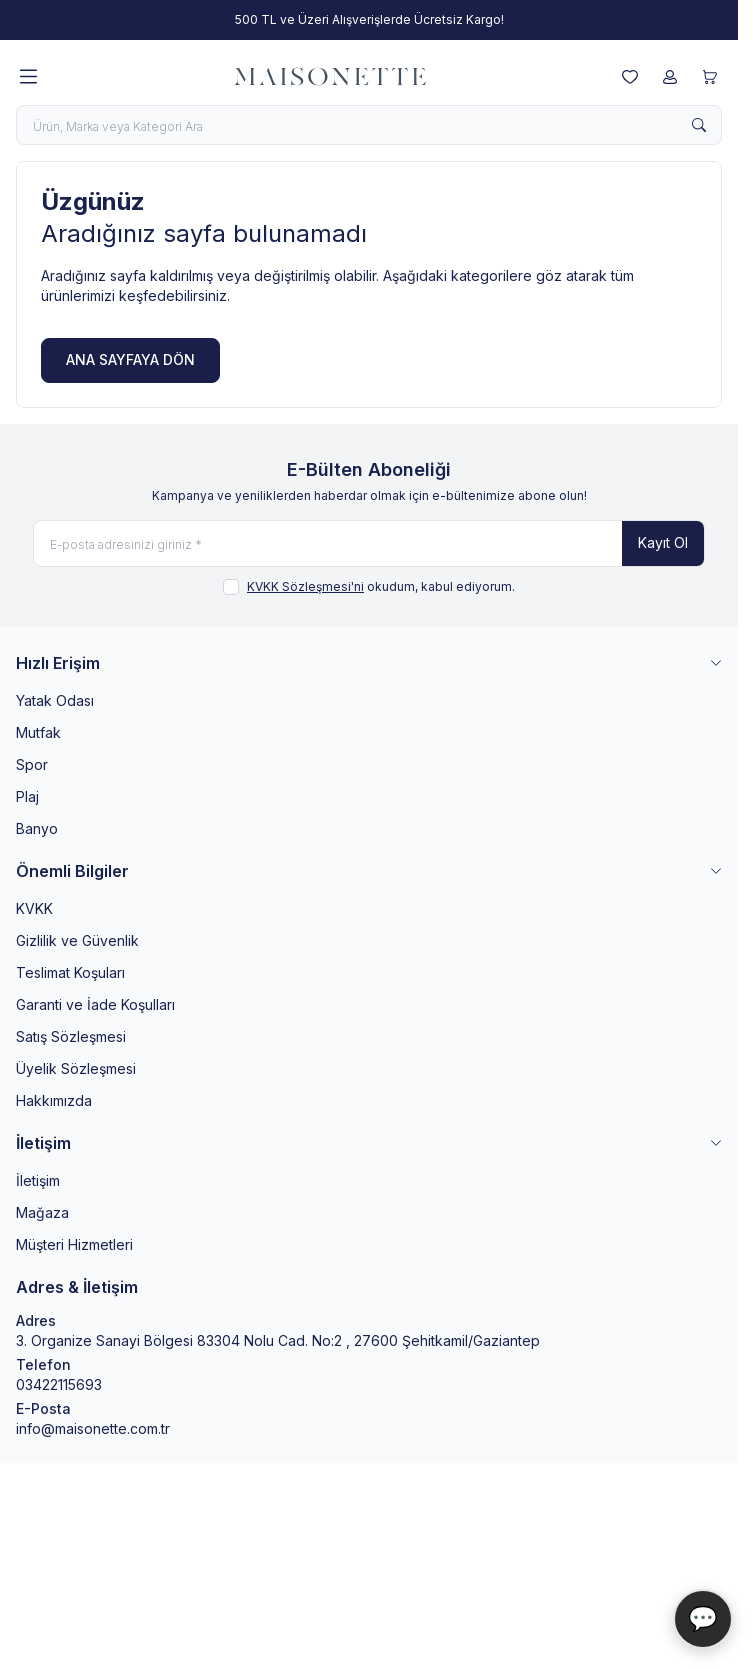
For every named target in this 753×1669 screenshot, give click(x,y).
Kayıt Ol (663, 542)
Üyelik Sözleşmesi (76, 1068)
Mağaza (42, 1212)
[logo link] (330, 77)
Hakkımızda (54, 1100)
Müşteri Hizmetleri (74, 1244)
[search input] (369, 125)
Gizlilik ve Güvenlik (77, 940)
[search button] (699, 125)
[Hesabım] (670, 77)
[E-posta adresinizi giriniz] (369, 543)
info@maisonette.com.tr (93, 1428)
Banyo (37, 828)
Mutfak (38, 732)
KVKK (34, 908)
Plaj (27, 796)
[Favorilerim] (630, 77)
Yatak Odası (55, 700)
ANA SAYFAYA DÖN (130, 359)
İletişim (38, 1180)
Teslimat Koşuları (70, 972)
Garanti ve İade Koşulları (95, 1004)
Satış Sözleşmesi (71, 1036)
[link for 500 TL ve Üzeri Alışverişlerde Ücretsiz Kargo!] (369, 20)
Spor (32, 764)
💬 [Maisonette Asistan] (703, 1618)
